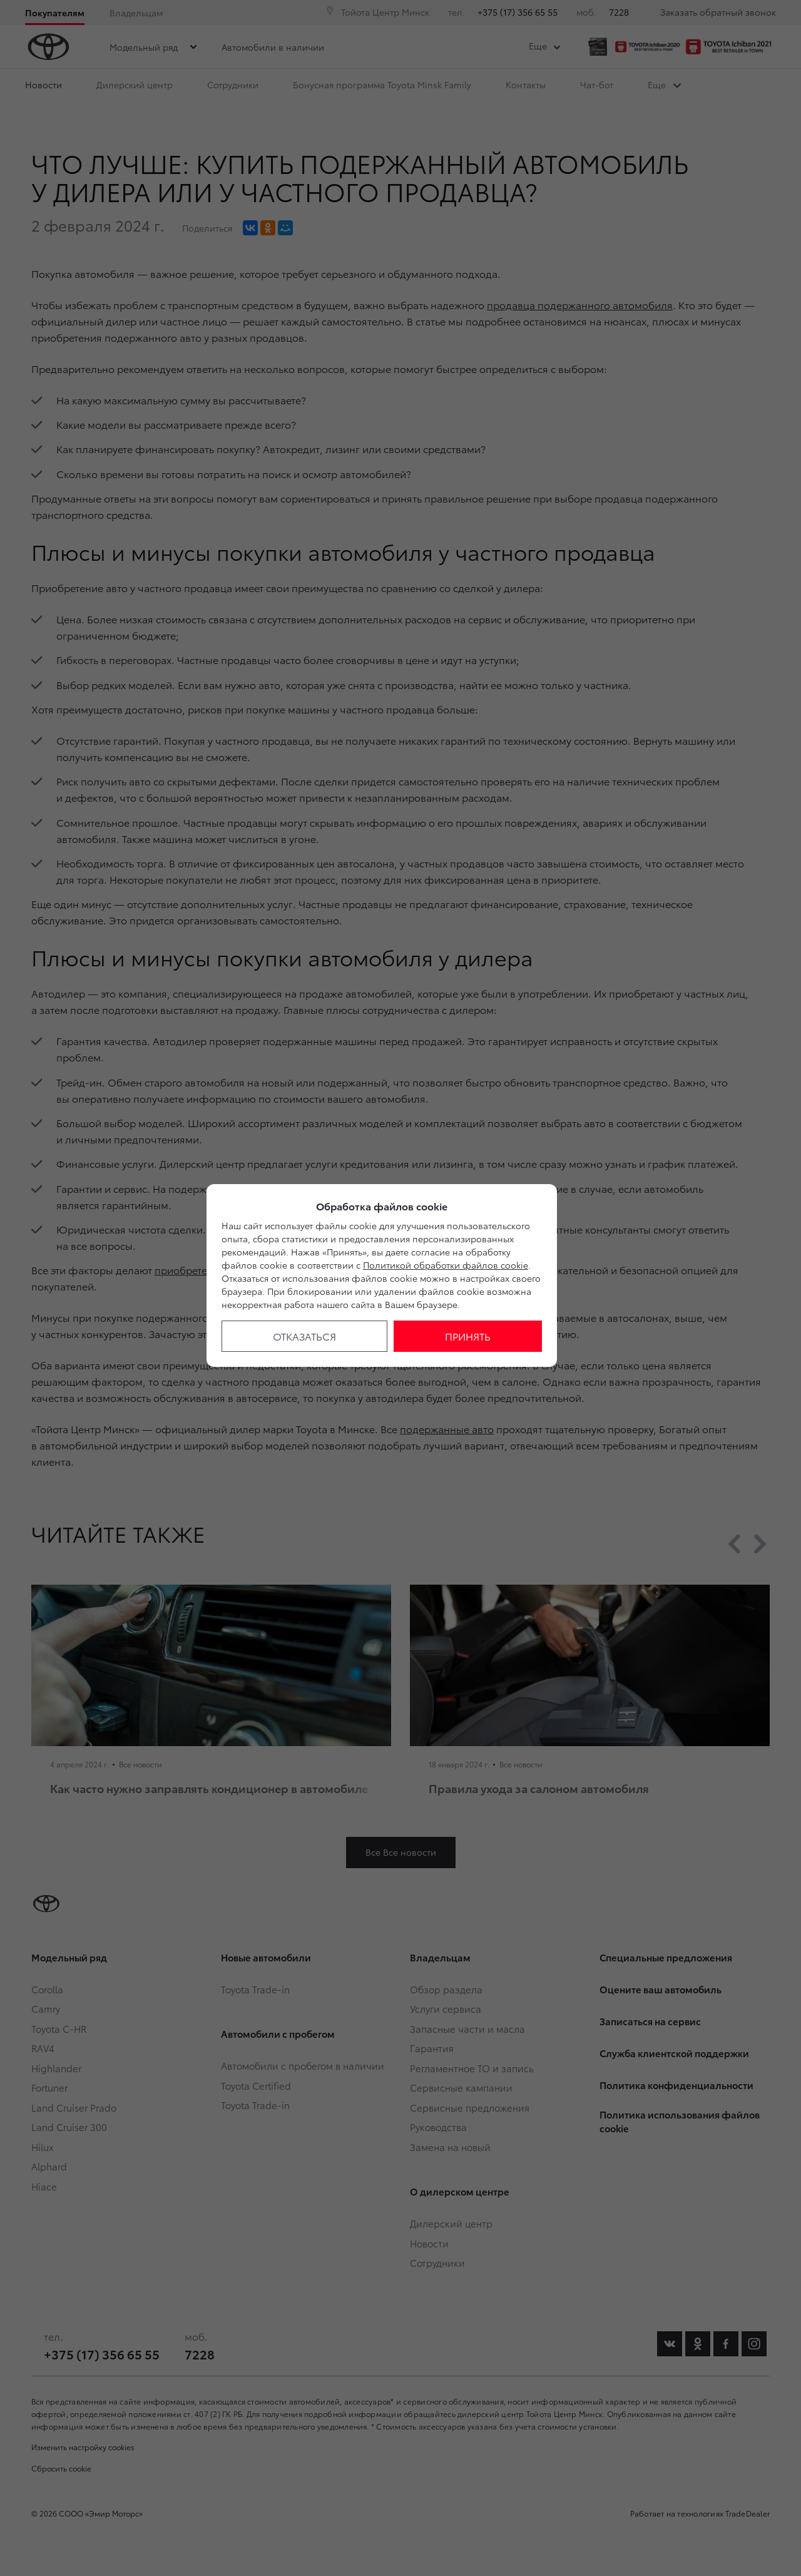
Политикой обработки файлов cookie (445, 1265)
